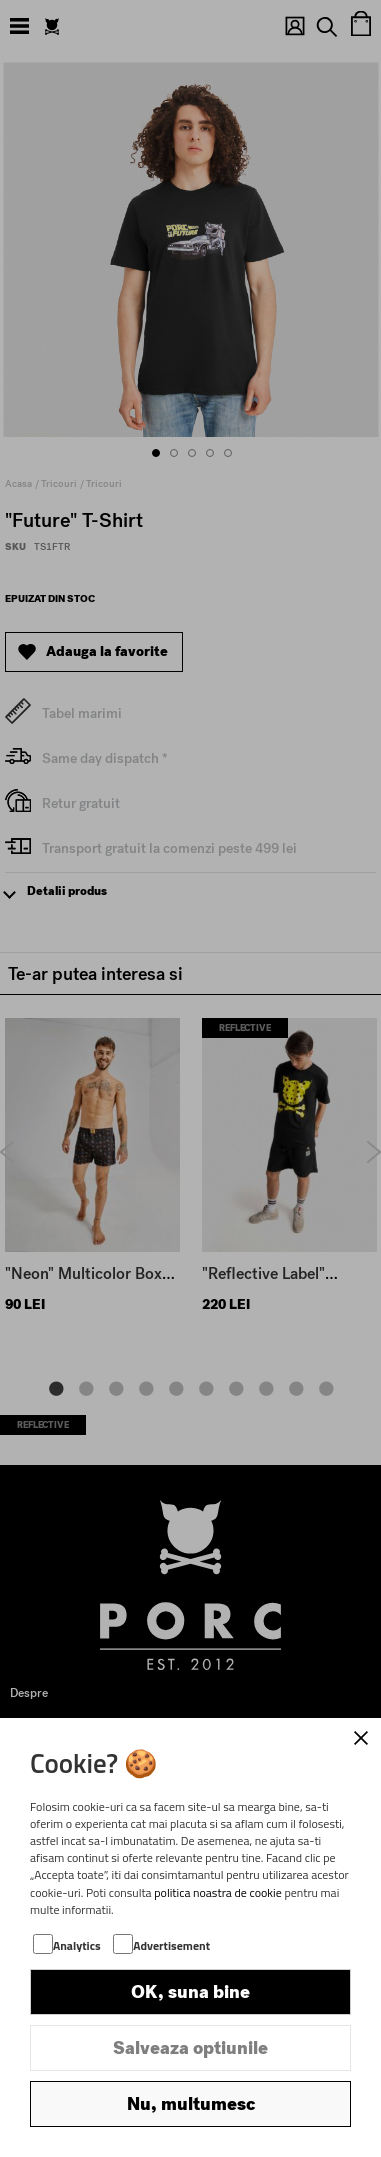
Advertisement (171, 1945)
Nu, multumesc (191, 2104)
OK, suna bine (190, 1992)
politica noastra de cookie (218, 1892)
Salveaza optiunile (190, 2048)
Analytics (77, 1945)
